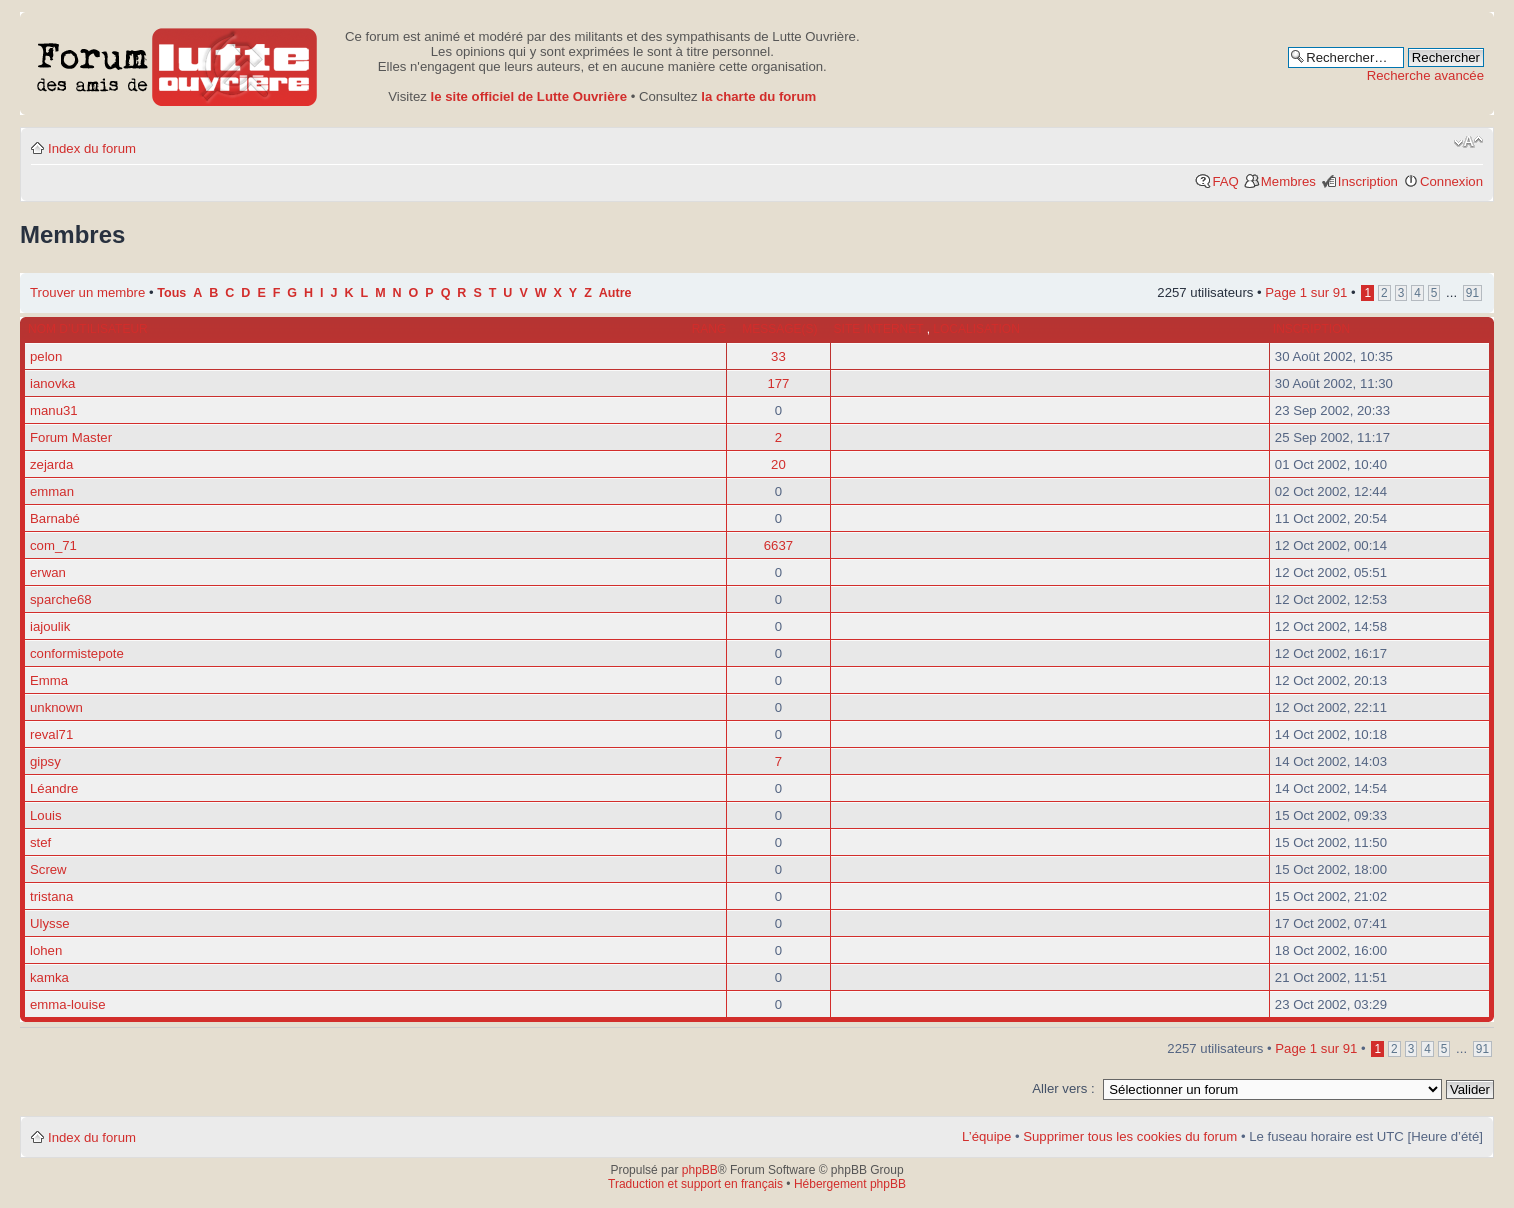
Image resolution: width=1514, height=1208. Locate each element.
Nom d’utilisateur (88, 329)
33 (778, 356)
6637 (778, 545)
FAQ (1225, 181)
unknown (56, 707)
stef (40, 842)
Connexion (1451, 181)
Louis (46, 815)
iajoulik (50, 626)
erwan (48, 572)
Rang (709, 329)
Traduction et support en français (695, 1184)
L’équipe (986, 1136)
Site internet (880, 329)
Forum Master (71, 437)
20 (778, 464)
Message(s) (779, 329)
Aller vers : (1063, 1088)
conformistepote (77, 653)
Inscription (1368, 181)
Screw (48, 869)
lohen (46, 950)
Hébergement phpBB (850, 1184)
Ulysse (50, 923)
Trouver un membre (89, 292)
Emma (49, 680)
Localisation (976, 329)
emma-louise (68, 1004)
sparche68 (61, 599)
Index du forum (92, 148)
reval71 (51, 734)
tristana (51, 896)
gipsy (45, 761)
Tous (171, 293)
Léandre (54, 788)
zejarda (51, 464)
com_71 (53, 545)
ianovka (52, 383)
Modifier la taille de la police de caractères (1468, 142)
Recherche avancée (1425, 75)
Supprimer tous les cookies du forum (1130, 1136)
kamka (49, 977)
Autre (615, 293)
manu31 (54, 410)
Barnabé (55, 518)
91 (1472, 293)
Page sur (1306, 292)
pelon (46, 356)
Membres (1288, 181)
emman (52, 491)
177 (778, 383)
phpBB (700, 1170)
